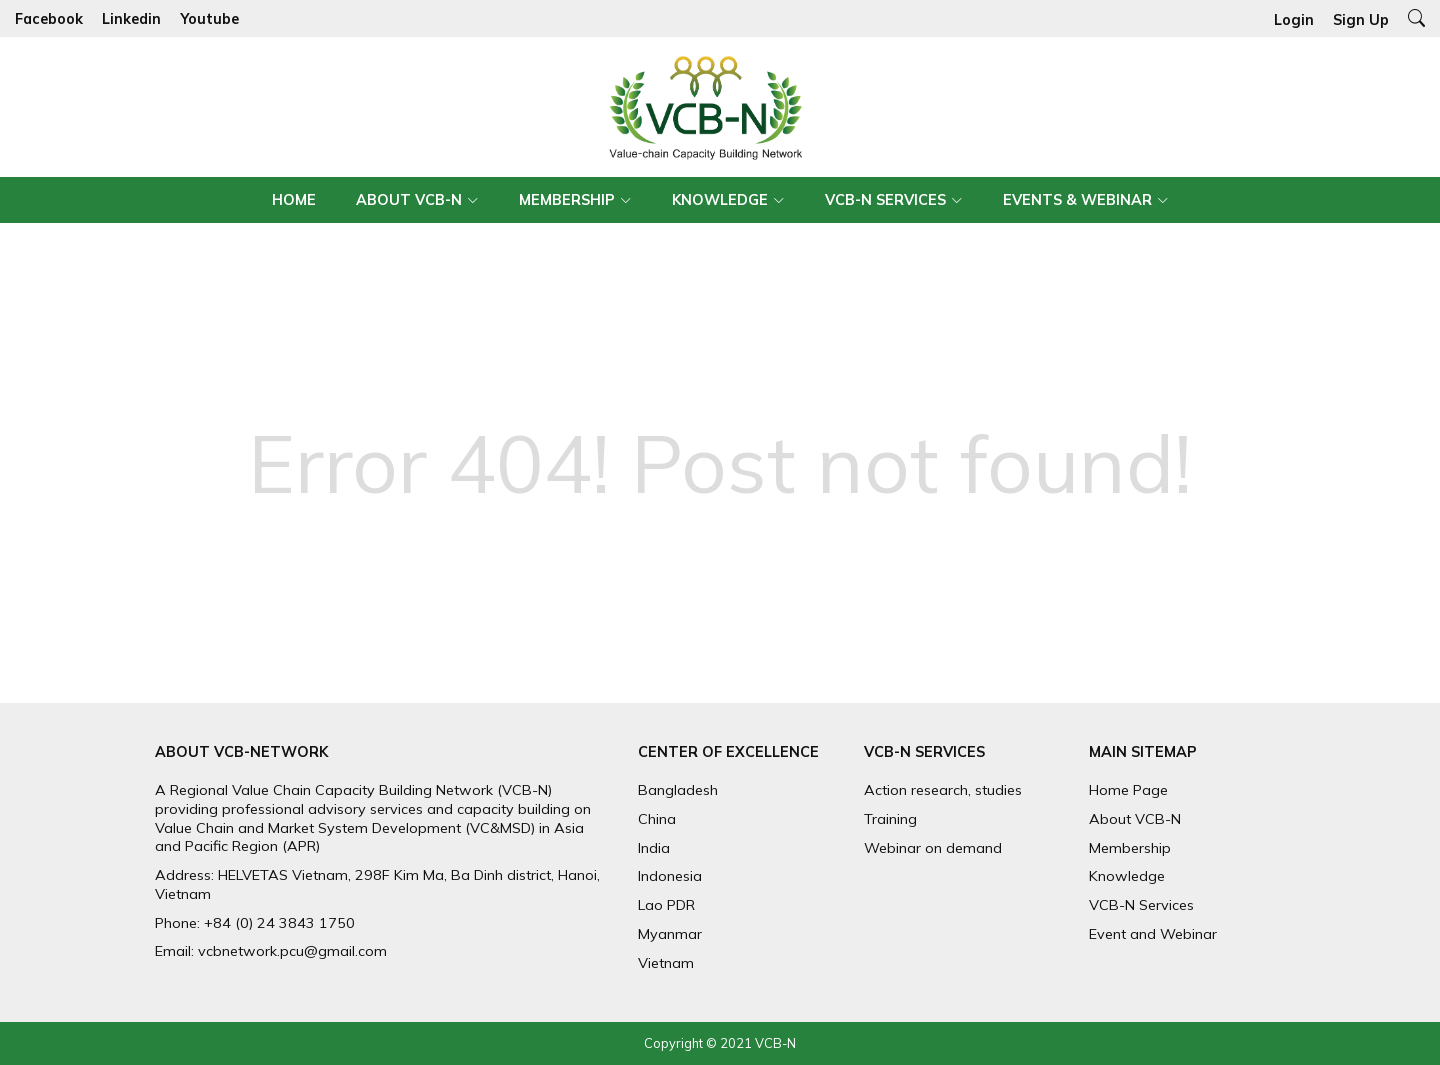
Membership (567, 200)
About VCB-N (409, 200)
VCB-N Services (885, 200)
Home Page (1128, 790)
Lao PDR (666, 905)
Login (1294, 20)
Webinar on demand (933, 848)
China (657, 819)
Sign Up (1361, 20)
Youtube (209, 19)
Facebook (49, 19)
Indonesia (670, 876)
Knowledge (720, 200)
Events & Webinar (1077, 200)
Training (890, 819)
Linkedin (131, 19)
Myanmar (670, 934)
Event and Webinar (1153, 934)
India (654, 848)
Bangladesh (678, 790)
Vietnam (666, 963)
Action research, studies (943, 790)
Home (294, 200)
